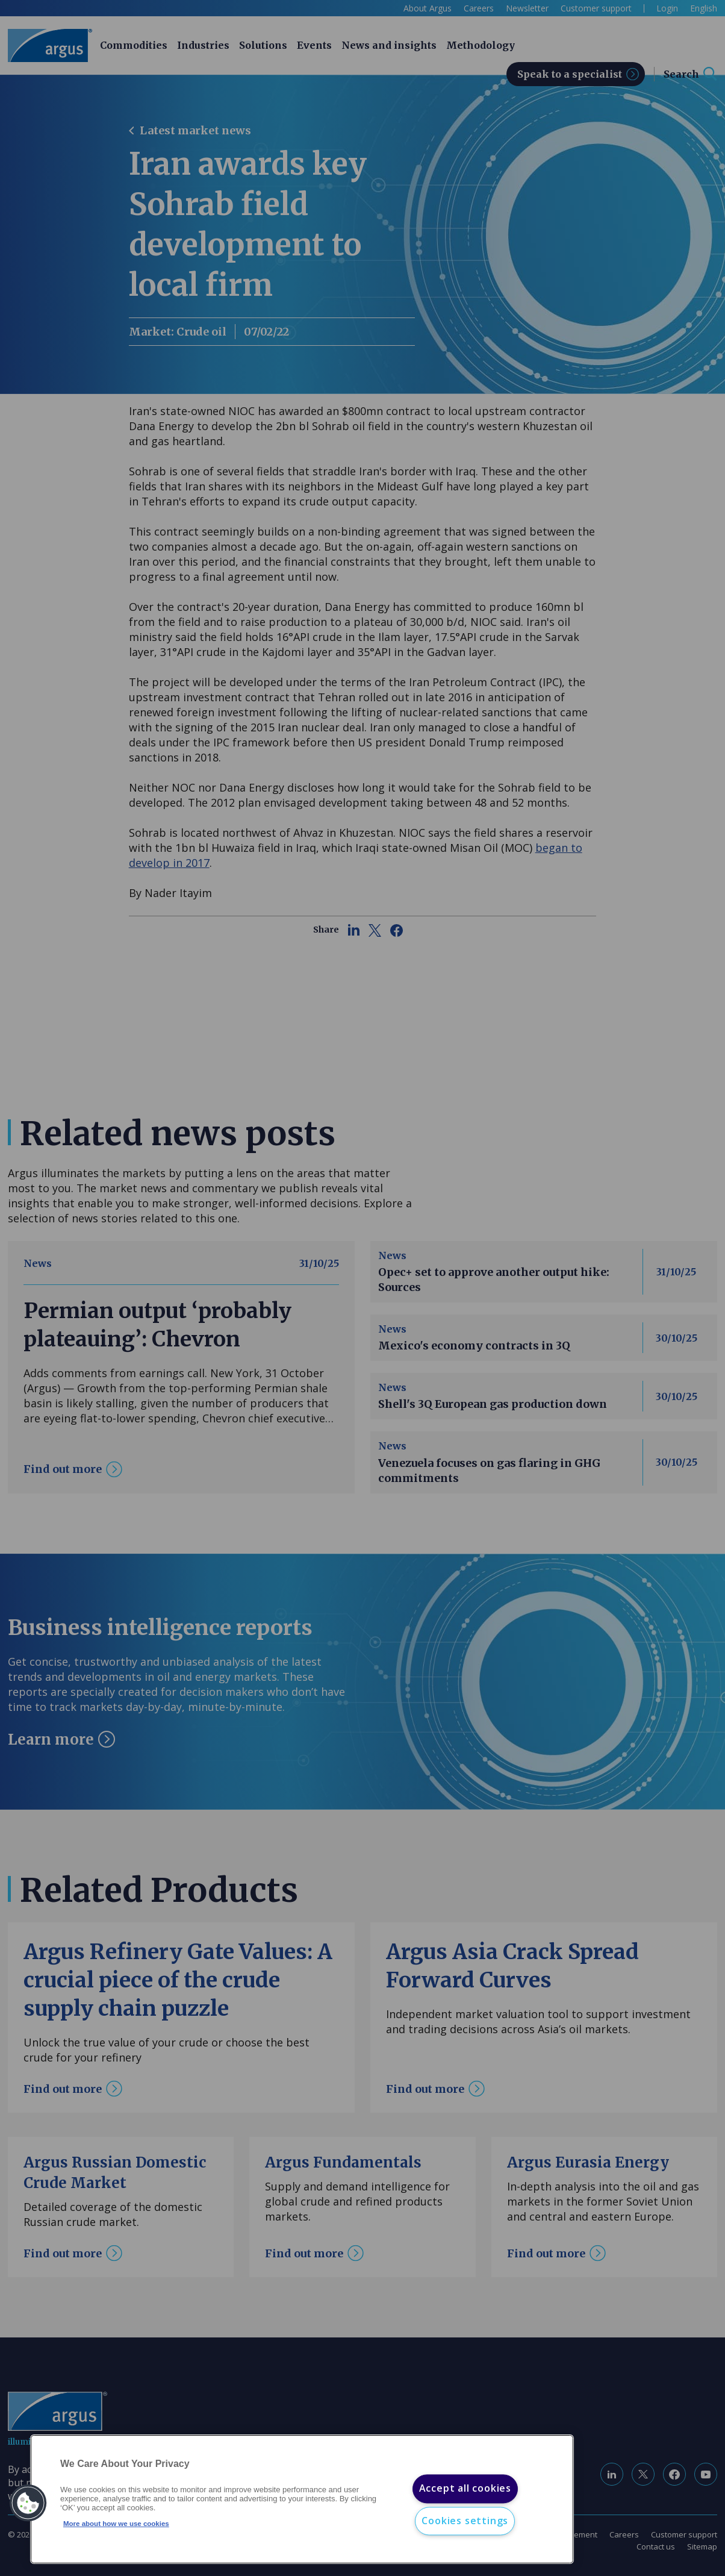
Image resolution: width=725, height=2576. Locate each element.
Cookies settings (465, 2520)
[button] (28, 2503)
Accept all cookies (465, 2488)
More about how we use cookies (116, 2523)
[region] (302, 2499)
